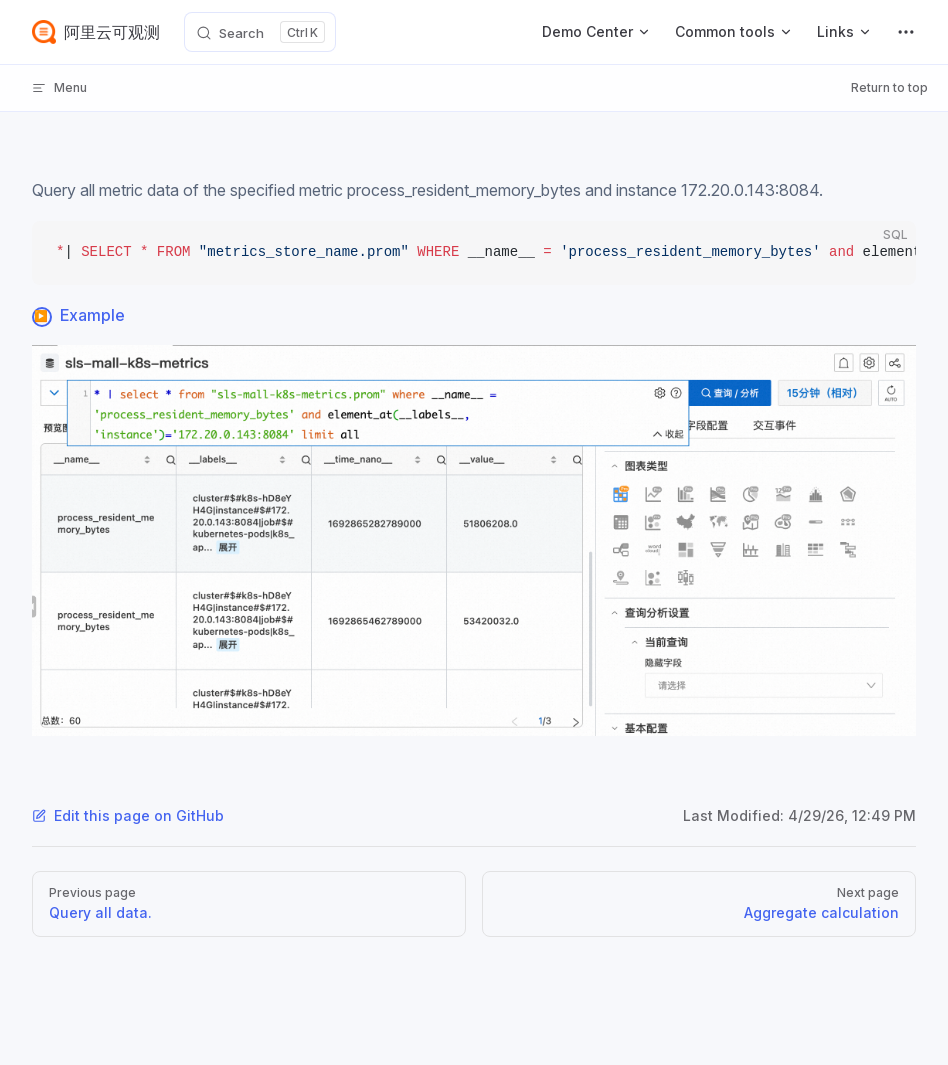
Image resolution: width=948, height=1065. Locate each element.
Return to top (889, 87)
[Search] (260, 32)
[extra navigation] (906, 32)
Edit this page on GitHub (128, 815)
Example (92, 315)
